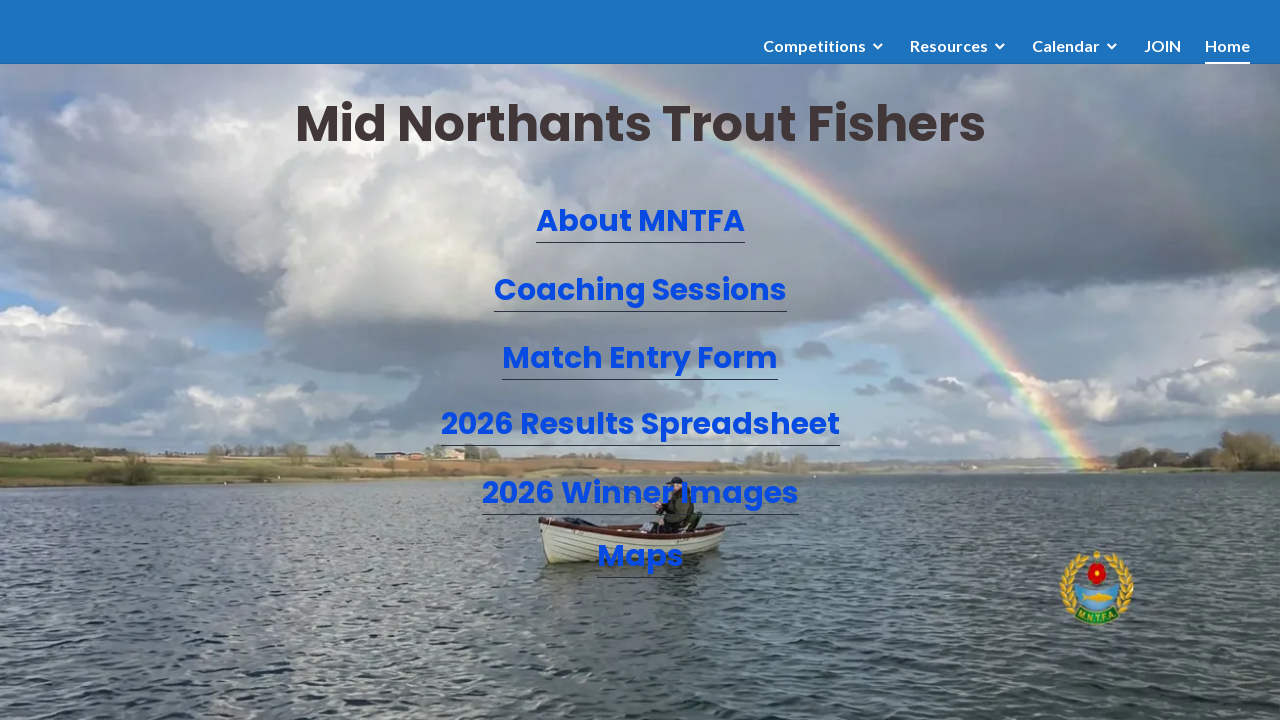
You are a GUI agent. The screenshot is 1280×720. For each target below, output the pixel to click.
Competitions (814, 45)
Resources (949, 45)
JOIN (1162, 45)
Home (1227, 45)
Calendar (1066, 45)
